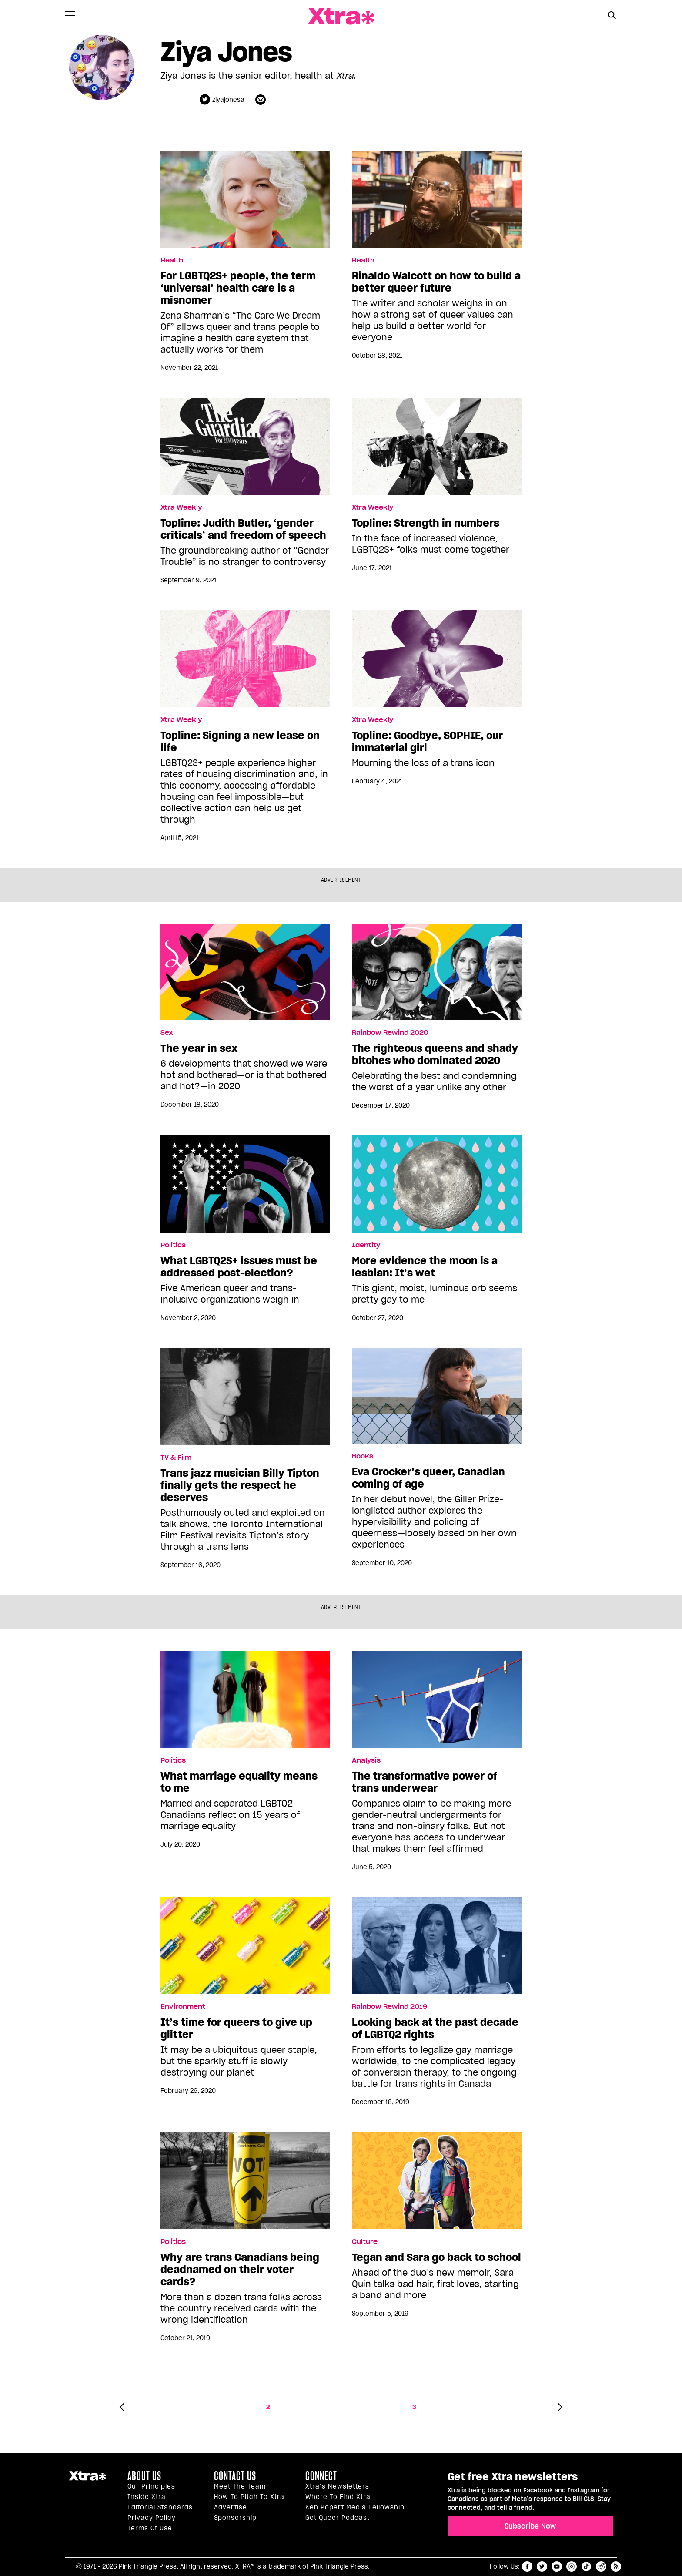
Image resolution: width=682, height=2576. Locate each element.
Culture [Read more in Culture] (365, 2242)
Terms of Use (149, 2528)
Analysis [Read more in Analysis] (366, 1760)
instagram (571, 2566)
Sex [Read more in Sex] (166, 1033)
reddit (601, 2566)
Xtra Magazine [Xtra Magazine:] (87, 2479)
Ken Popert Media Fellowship (355, 2507)
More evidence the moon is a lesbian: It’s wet (425, 1267)
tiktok (586, 2566)
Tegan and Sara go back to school (436, 2257)
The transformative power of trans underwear (424, 1782)
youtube (557, 2566)
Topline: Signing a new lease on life (240, 741)
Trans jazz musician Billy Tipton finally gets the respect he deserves (239, 1485)
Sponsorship (235, 2518)
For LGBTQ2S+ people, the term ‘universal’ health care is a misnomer (238, 288)
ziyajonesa (228, 100)
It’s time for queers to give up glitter (236, 2028)
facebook (527, 2566)
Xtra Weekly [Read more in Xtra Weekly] (181, 507)
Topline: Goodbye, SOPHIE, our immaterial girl (427, 741)
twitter (542, 2566)
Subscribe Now (530, 2526)
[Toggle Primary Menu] (70, 17)
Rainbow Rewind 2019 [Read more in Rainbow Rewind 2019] (390, 2007)
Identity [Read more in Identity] (366, 1245)
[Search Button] (611, 15)
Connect (321, 2476)
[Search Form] (611, 16)
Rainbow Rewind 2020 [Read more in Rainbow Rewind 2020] (390, 1033)
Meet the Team (240, 2486)
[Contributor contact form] (261, 99)
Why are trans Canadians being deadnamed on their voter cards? (239, 2269)
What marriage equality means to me (239, 1782)
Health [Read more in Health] (171, 260)
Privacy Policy (151, 2518)
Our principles (151, 2486)
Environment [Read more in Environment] (182, 2007)
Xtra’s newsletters (337, 2486)
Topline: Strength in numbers (425, 523)
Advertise (230, 2507)
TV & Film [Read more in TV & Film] (175, 1457)
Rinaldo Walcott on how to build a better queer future (436, 282)
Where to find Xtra (338, 2497)
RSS (616, 2566)
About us (144, 2476)
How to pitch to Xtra (249, 2497)
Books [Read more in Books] (362, 1456)
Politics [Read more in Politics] (173, 1245)
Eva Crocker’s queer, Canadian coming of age (428, 1478)
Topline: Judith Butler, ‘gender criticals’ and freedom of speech (243, 529)
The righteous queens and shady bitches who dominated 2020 (435, 1054)
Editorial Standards (160, 2507)
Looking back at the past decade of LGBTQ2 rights (435, 2028)
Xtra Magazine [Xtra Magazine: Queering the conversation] (341, 16)
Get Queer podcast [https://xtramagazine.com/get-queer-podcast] (337, 2518)
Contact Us (235, 2476)
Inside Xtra (146, 2497)
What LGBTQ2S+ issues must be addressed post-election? (238, 1267)
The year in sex (198, 1048)
